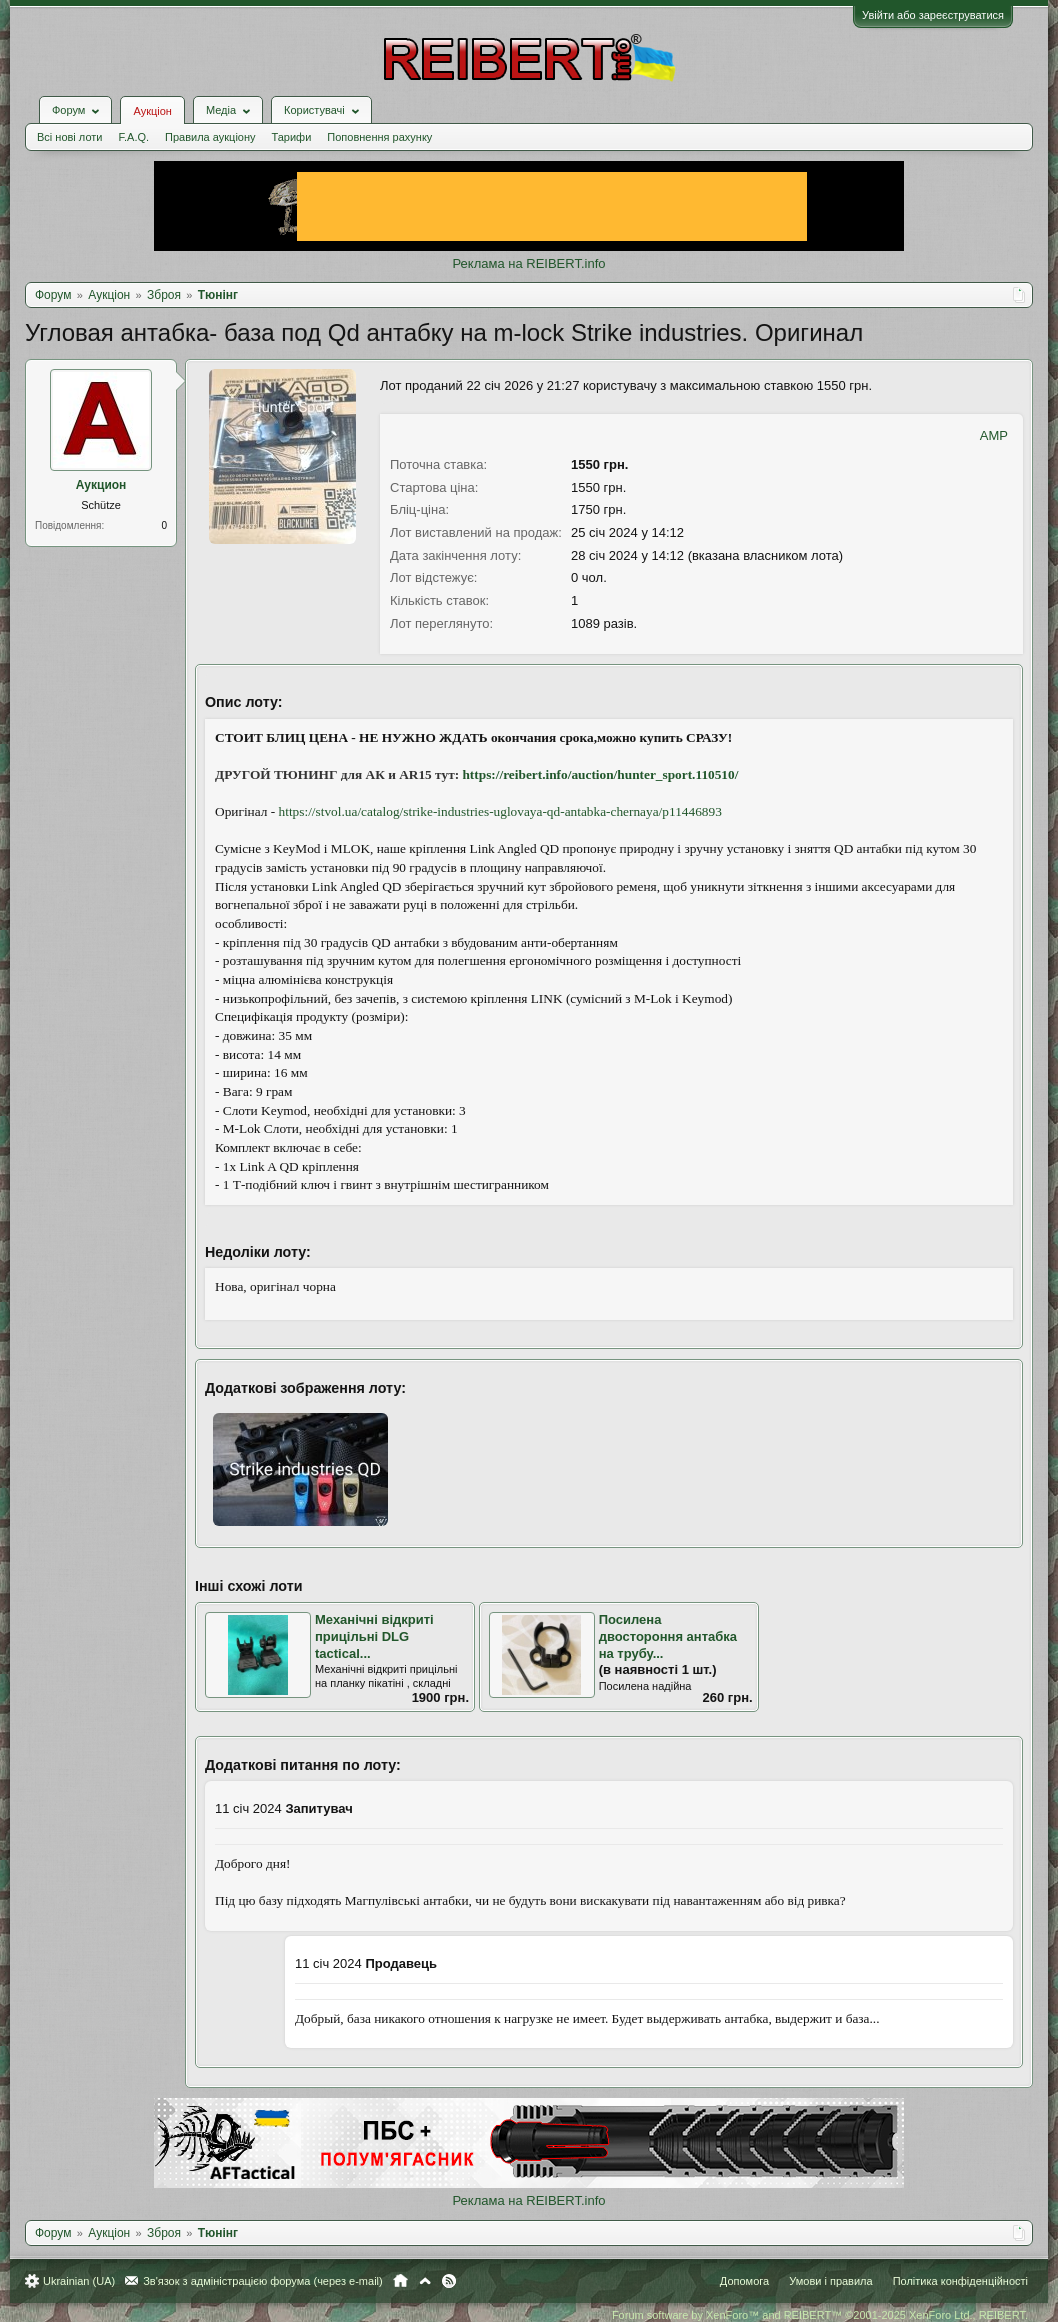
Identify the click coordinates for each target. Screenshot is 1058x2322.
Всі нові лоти (69, 137)
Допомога (744, 2281)
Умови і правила (830, 2281)
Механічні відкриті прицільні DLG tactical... (374, 1636)
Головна (400, 2281)
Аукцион (101, 485)
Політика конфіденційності (960, 2281)
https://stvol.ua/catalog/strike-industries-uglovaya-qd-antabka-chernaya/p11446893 (500, 811)
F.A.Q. (133, 137)
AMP (994, 435)
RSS (449, 2281)
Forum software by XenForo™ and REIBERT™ (820, 2315)
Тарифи (292, 137)
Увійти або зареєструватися (933, 15)
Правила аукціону (210, 137)
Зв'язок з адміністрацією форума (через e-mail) (263, 2281)
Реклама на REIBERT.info (528, 263)
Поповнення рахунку (379, 137)
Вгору (425, 2281)
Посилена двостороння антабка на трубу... (668, 1636)
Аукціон (152, 111)
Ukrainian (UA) (79, 2281)
